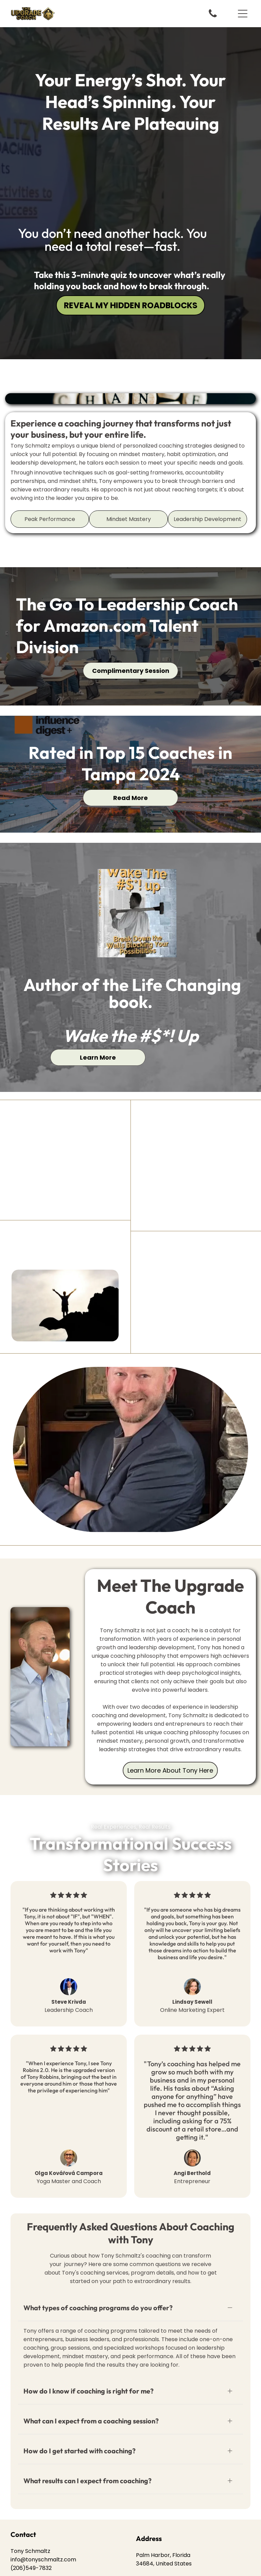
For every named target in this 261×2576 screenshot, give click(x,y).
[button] (242, 13)
